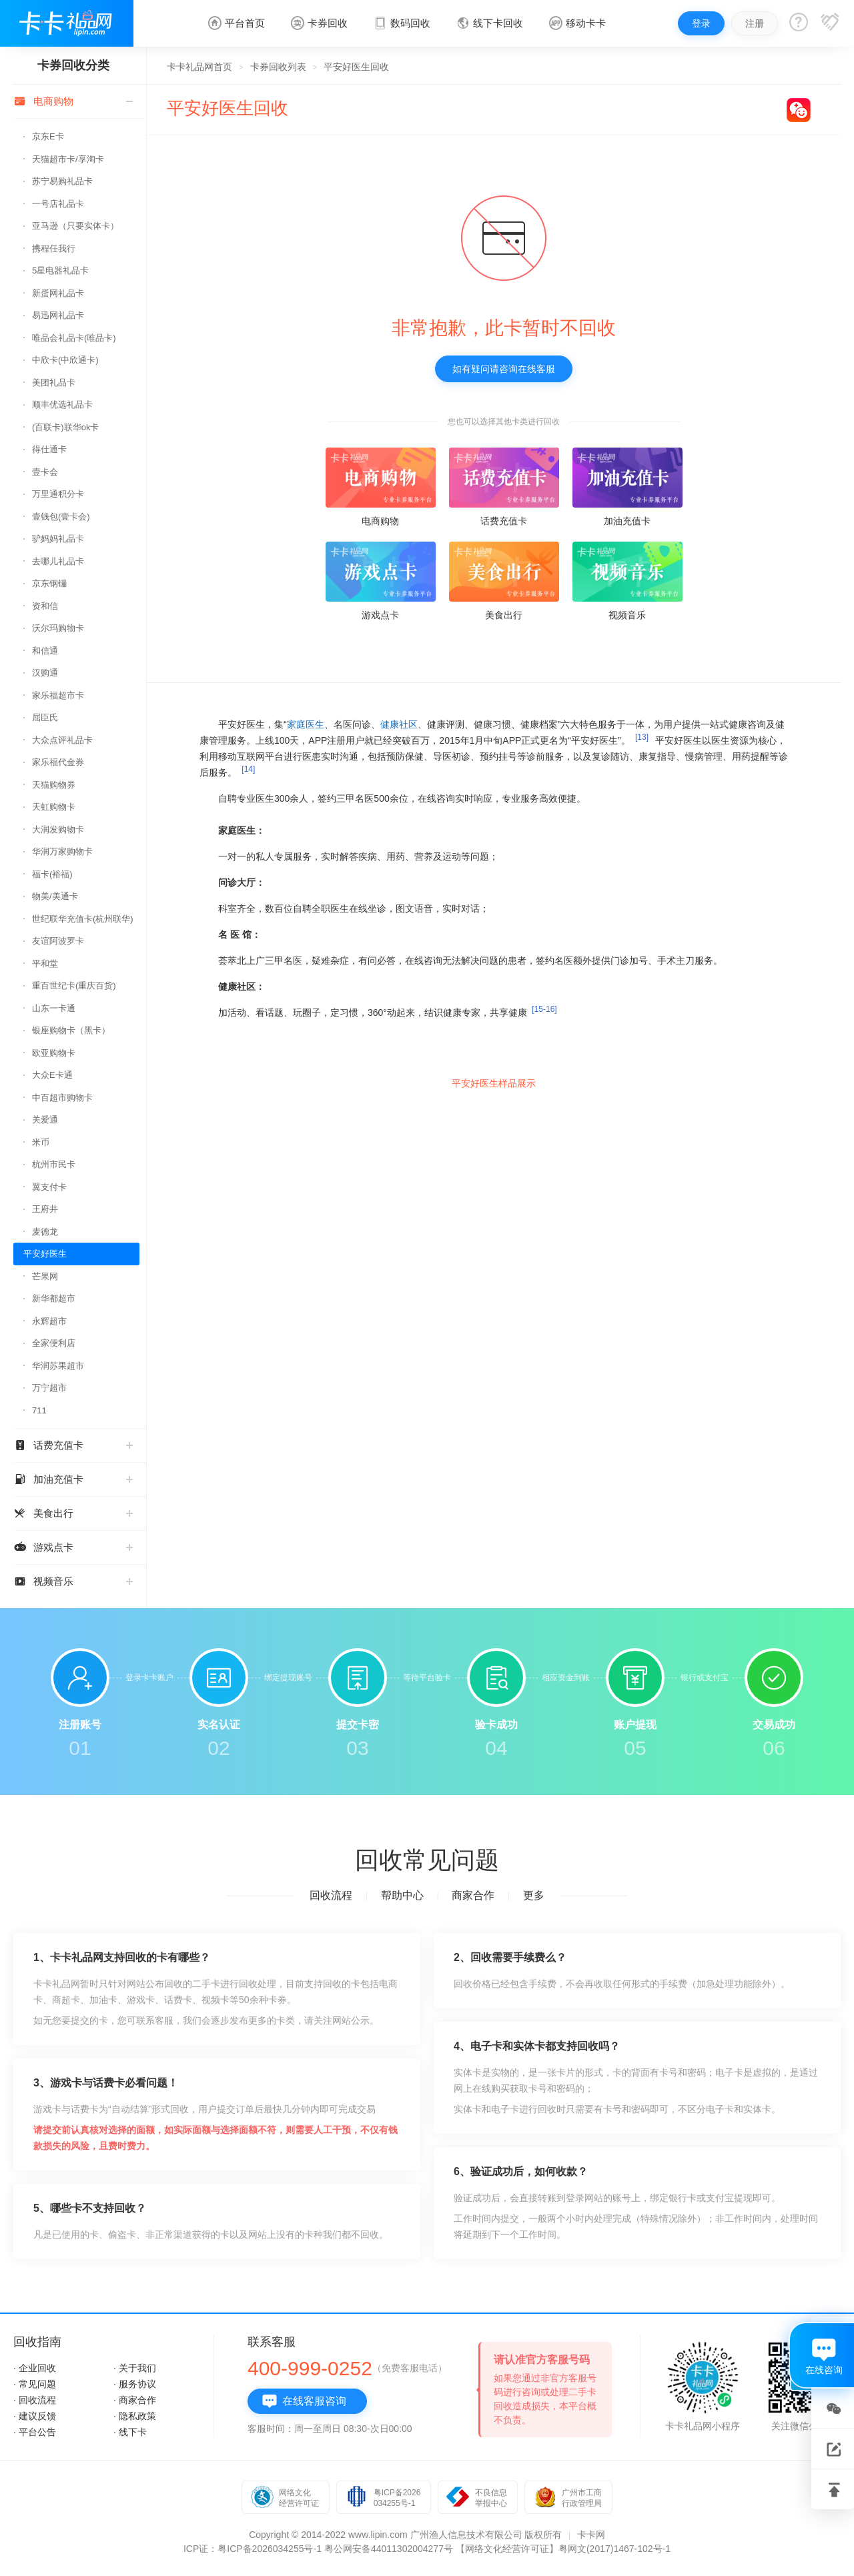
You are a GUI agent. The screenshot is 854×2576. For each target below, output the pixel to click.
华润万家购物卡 (62, 851)
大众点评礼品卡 (62, 740)
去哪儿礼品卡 (58, 561)
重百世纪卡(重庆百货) (74, 986)
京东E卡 (48, 136)
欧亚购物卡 (53, 1053)
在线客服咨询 (304, 2401)
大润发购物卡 (58, 829)
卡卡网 (591, 2534)
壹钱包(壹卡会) (61, 517)
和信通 (45, 651)
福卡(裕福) (52, 874)
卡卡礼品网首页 (199, 66)
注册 (754, 23)
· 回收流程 (34, 2400)
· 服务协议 (134, 2384)
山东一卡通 (53, 1008)
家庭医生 (305, 724)
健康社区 (399, 724)
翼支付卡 (49, 1187)
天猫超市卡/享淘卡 (68, 159)
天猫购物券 (53, 785)
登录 (701, 23)
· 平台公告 (34, 2432)
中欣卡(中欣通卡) (65, 360)
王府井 (45, 1209)
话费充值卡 (73, 1445)
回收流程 (331, 1895)
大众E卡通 (52, 1075)
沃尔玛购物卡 (58, 628)
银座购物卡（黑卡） (71, 1030)
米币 (40, 1142)
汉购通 (45, 673)
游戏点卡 (73, 1547)
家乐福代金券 (58, 762)
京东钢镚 (49, 583)
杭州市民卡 (53, 1164)
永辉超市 (49, 1321)
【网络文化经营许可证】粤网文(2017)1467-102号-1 (563, 2548)
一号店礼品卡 (58, 204)
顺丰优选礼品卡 (62, 405)
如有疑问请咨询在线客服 (503, 369)
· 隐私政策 (134, 2416)
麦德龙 (45, 1232)
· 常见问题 (34, 2384)
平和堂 (45, 963)
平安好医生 (45, 1254)
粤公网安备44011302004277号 (388, 2548)
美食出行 (73, 1513)
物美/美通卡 (55, 896)
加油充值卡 (73, 1479)
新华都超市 (53, 1298)
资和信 (45, 606)
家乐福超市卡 (58, 695)
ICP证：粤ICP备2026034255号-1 (252, 2548)
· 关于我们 (134, 2368)
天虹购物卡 (53, 807)
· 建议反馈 (34, 2416)
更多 (533, 1895)
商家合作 (473, 1895)
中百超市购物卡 (62, 1098)
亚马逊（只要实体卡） (75, 226)
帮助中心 (402, 1895)
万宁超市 (49, 1388)
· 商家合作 (134, 2400)
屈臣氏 (45, 717)
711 (39, 1410)
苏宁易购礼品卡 (62, 181)
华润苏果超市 (58, 1366)
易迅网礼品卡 (58, 315)
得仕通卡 (49, 449)
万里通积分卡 (58, 494)
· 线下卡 (130, 2432)
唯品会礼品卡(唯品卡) (74, 338)
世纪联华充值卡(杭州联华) (82, 919)
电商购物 (73, 101)
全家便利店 (53, 1343)
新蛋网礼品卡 (58, 293)
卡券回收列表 (278, 66)
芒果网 (45, 1276)
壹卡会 (45, 472)
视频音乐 (73, 1581)
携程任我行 (53, 248)
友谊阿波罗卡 (58, 941)
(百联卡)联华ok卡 (65, 427)
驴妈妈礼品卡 (58, 539)
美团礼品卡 (53, 383)
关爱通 (45, 1120)
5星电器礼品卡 (60, 270)
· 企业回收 (34, 2368)
